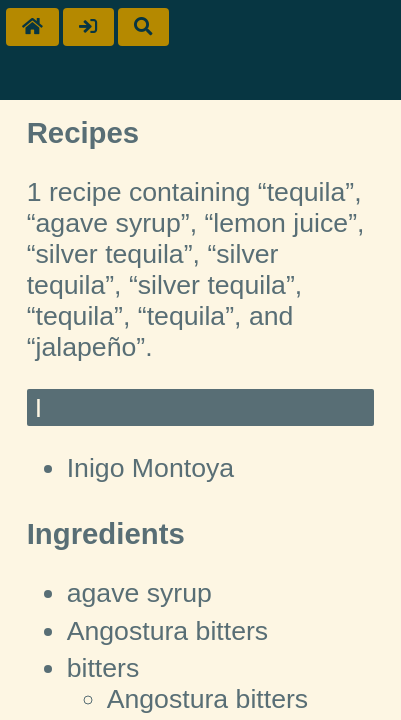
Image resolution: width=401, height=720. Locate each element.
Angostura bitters (168, 631)
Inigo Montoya (150, 468)
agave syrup (139, 593)
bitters (103, 668)
